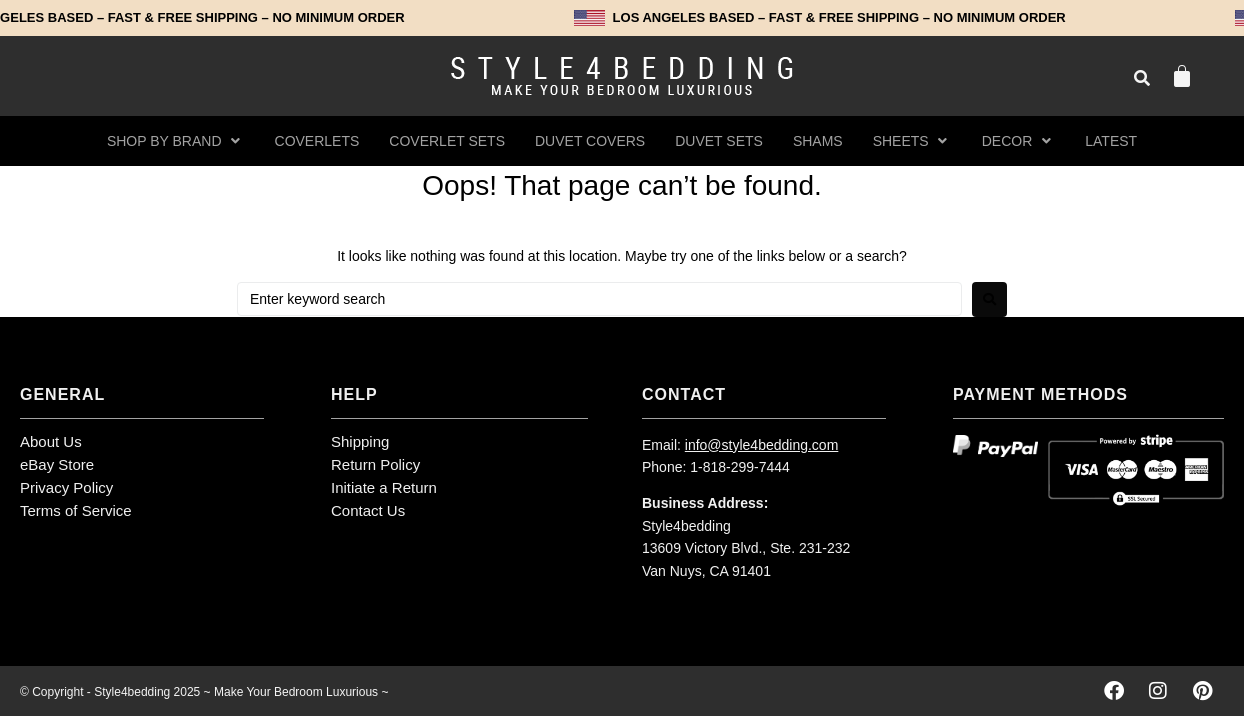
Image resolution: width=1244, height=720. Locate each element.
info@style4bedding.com (762, 445)
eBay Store (57, 464)
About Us (51, 441)
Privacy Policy (66, 487)
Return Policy (375, 464)
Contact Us (368, 510)
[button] (176, 141)
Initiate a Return (384, 487)
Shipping (360, 441)
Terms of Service (76, 510)
